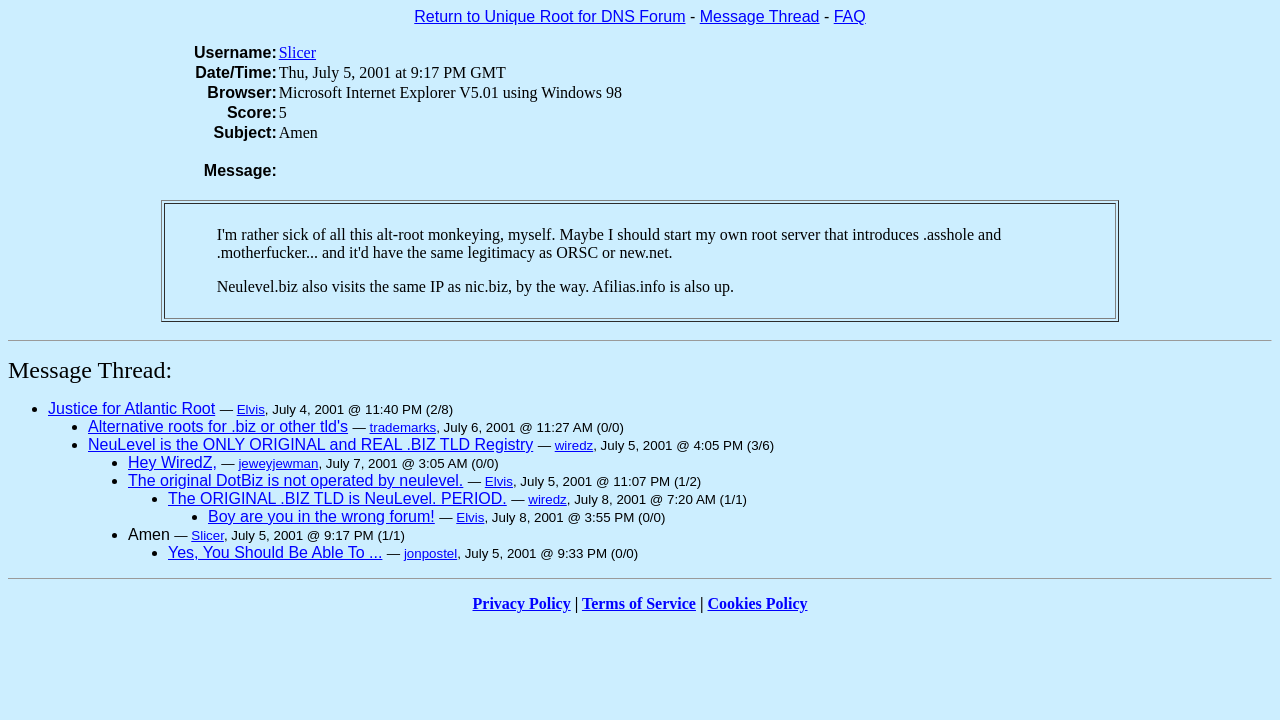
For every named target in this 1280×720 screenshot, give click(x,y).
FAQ (850, 16)
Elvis (251, 409)
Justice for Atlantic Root (131, 408)
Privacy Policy (522, 603)
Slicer (297, 52)
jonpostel (430, 553)
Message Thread (760, 16)
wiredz (574, 445)
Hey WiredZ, (172, 462)
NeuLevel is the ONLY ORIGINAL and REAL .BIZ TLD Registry (310, 444)
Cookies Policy (758, 603)
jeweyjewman (278, 463)
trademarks (403, 427)
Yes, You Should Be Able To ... (275, 552)
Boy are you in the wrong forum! (321, 516)
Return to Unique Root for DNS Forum (549, 16)
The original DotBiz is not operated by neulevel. (295, 480)
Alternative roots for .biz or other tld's (218, 426)
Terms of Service (639, 603)
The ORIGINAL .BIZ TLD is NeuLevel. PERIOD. (337, 498)
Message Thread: (90, 370)
